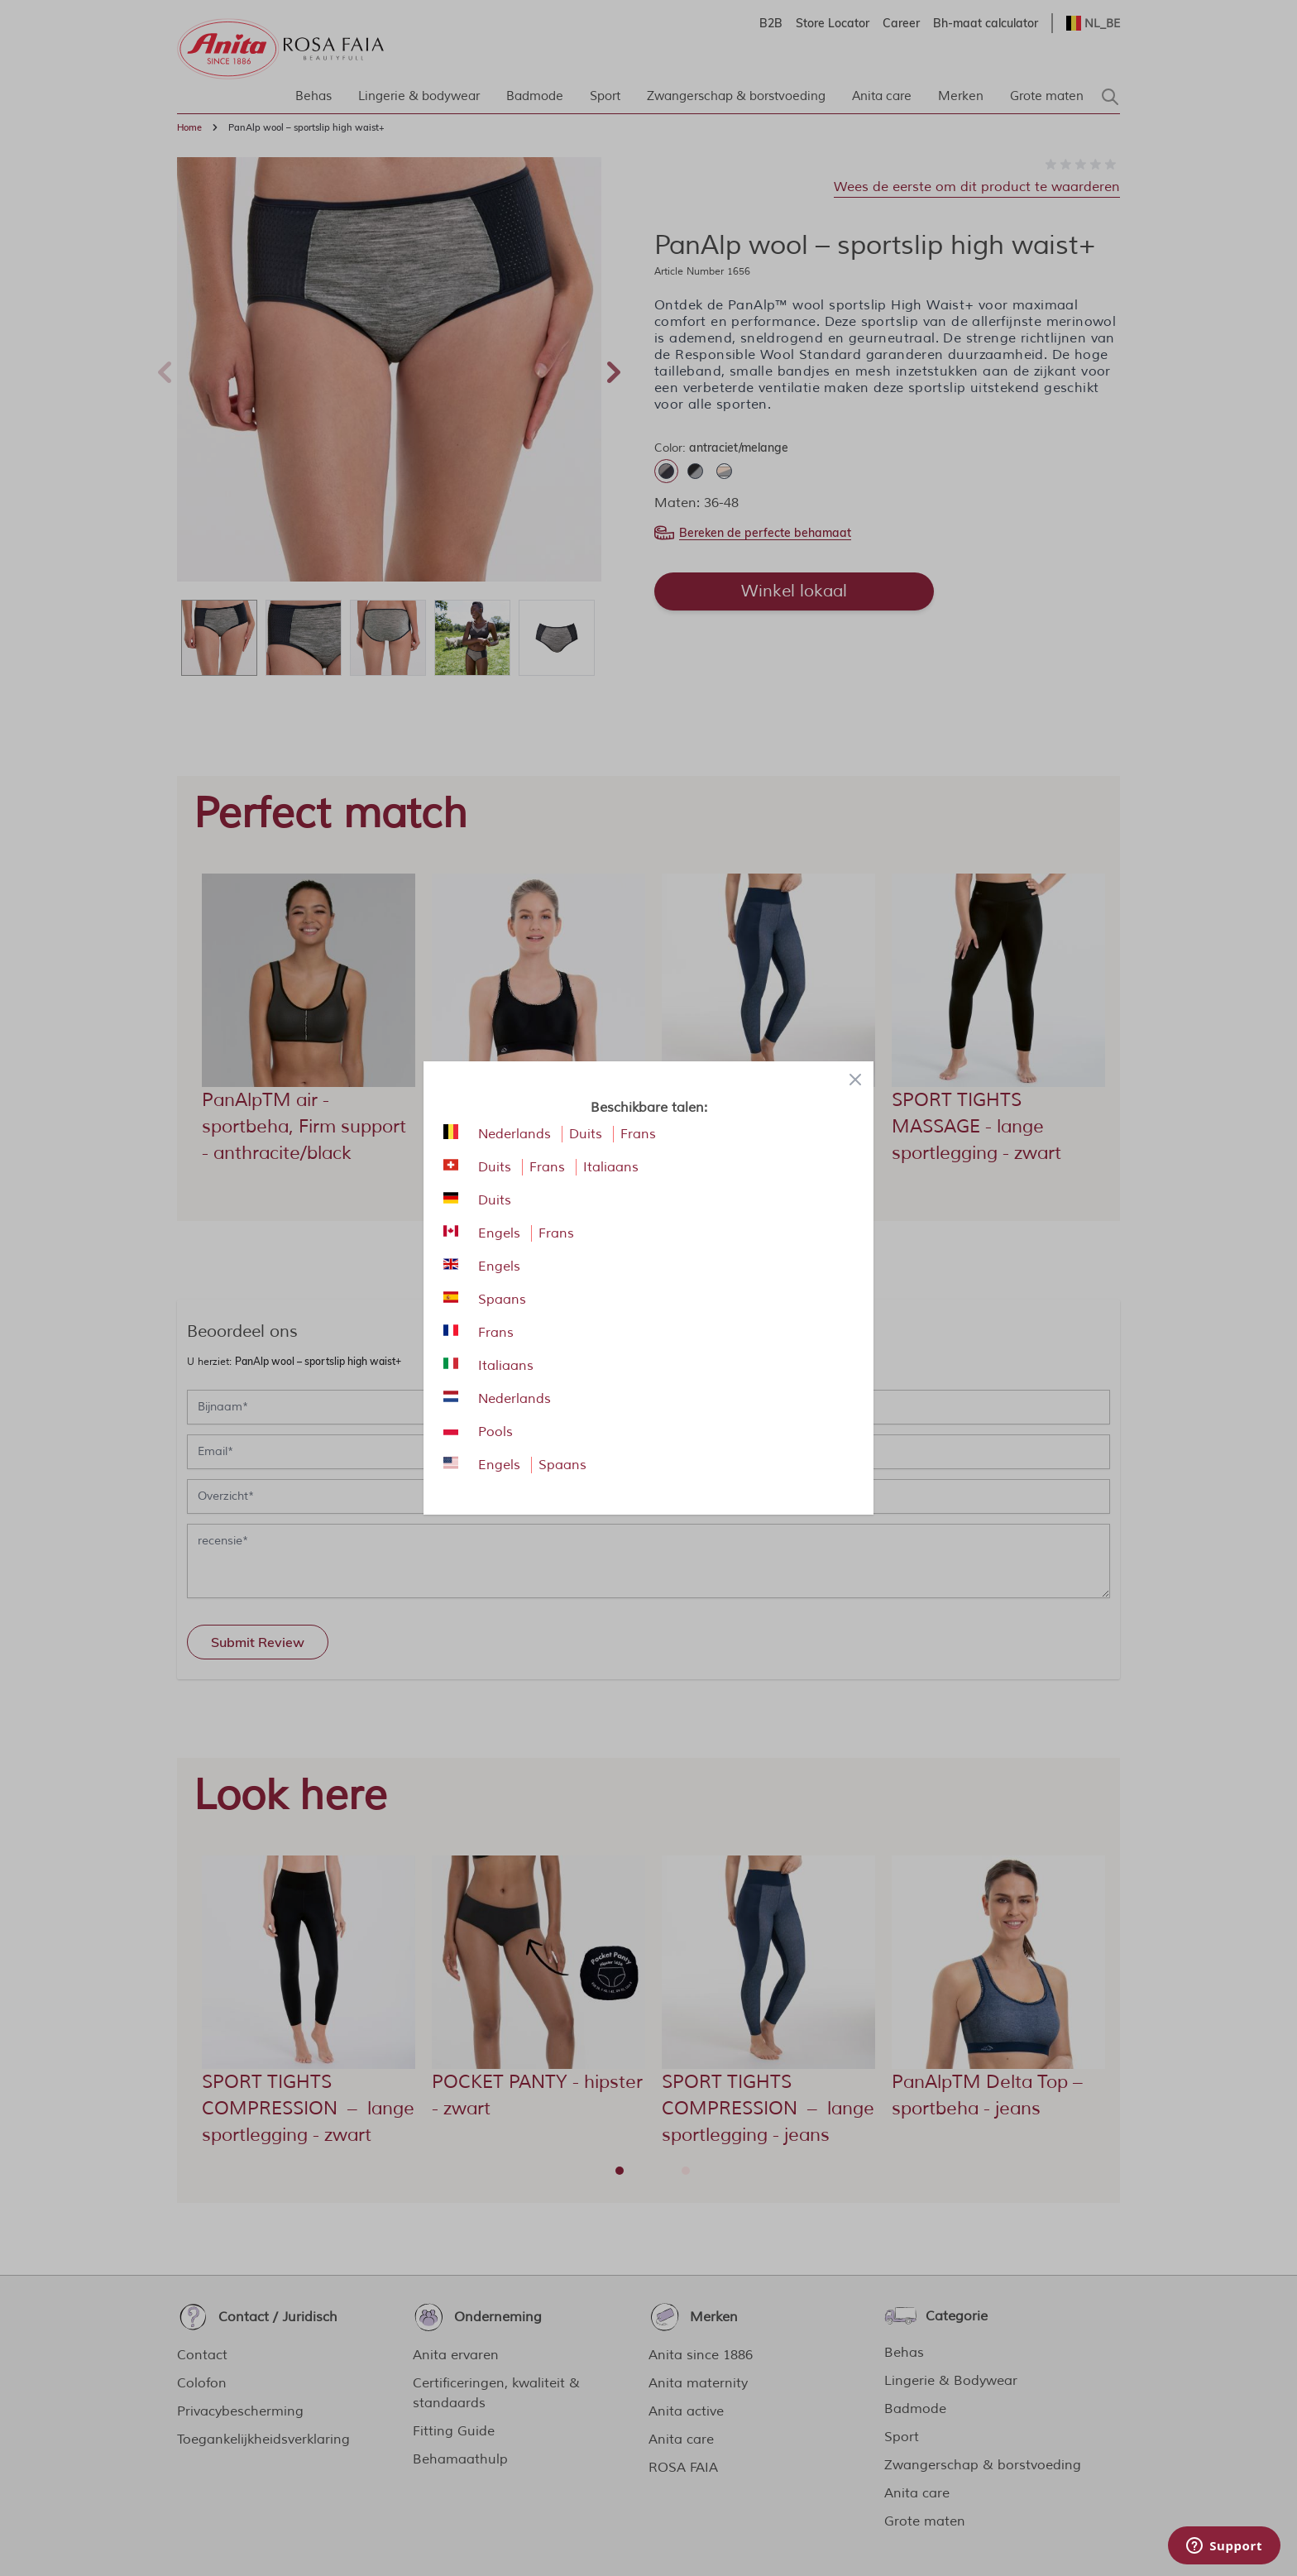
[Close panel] (855, 1079)
